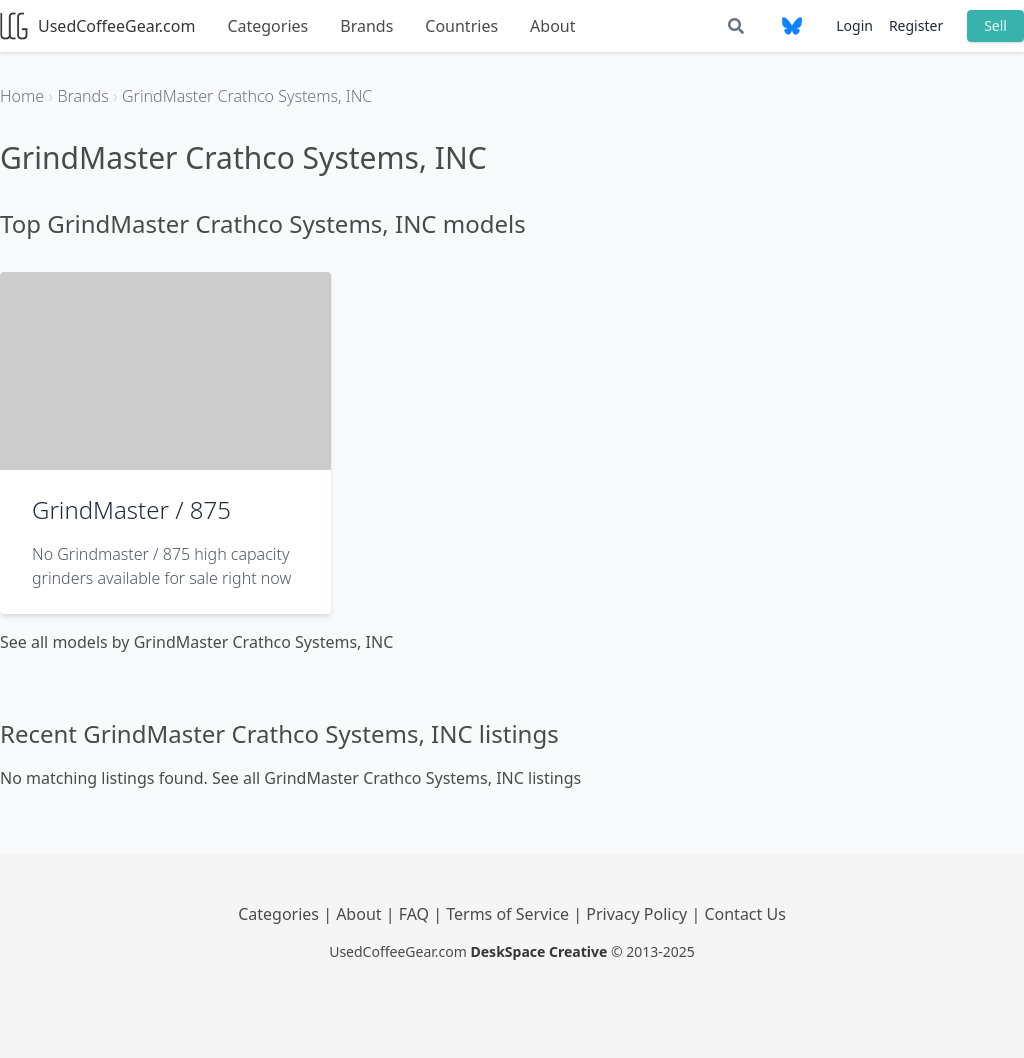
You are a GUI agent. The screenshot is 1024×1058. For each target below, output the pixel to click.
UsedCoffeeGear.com (97, 26)
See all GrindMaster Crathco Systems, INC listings (396, 778)
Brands (366, 26)
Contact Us (744, 914)
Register (916, 25)
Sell (995, 25)
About (552, 26)
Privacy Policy (638, 914)
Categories (267, 26)
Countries (461, 26)
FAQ (416, 914)
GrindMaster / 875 (131, 509)
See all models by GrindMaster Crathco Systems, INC (196, 642)
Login (854, 25)
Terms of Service (509, 914)
